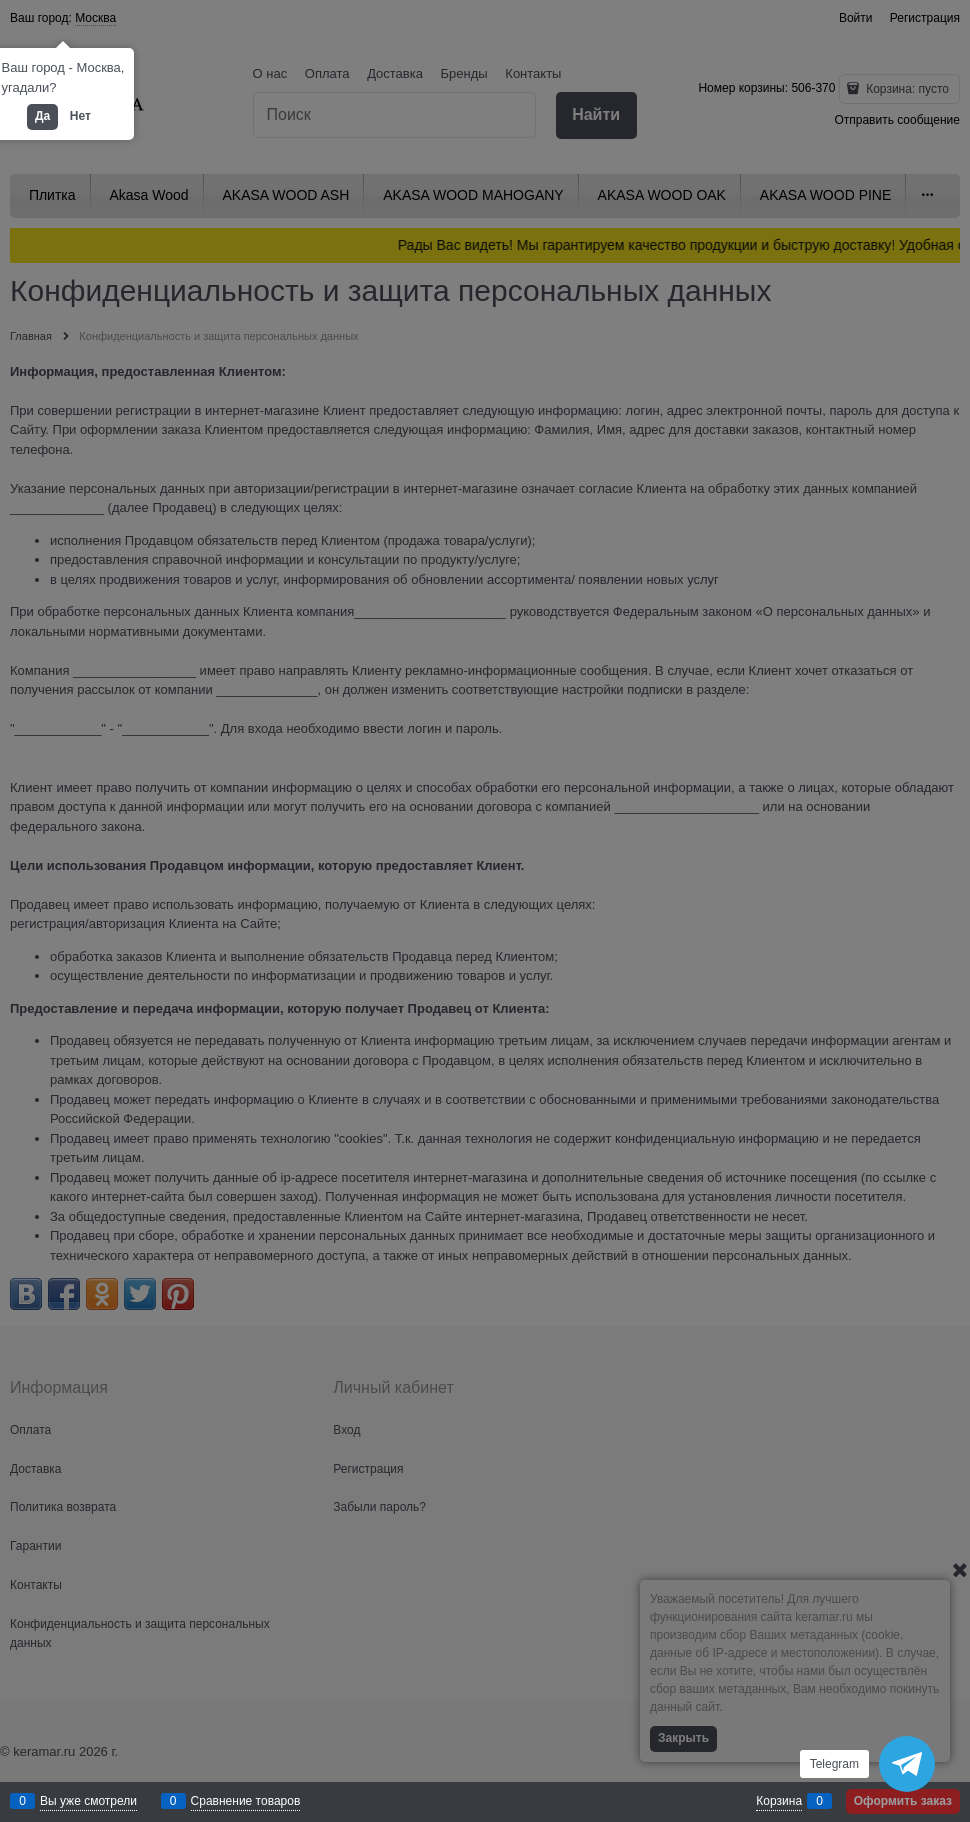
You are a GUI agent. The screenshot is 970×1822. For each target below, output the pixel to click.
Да (42, 116)
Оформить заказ (903, 1801)
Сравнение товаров (246, 1801)
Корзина (779, 1801)
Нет (80, 116)
